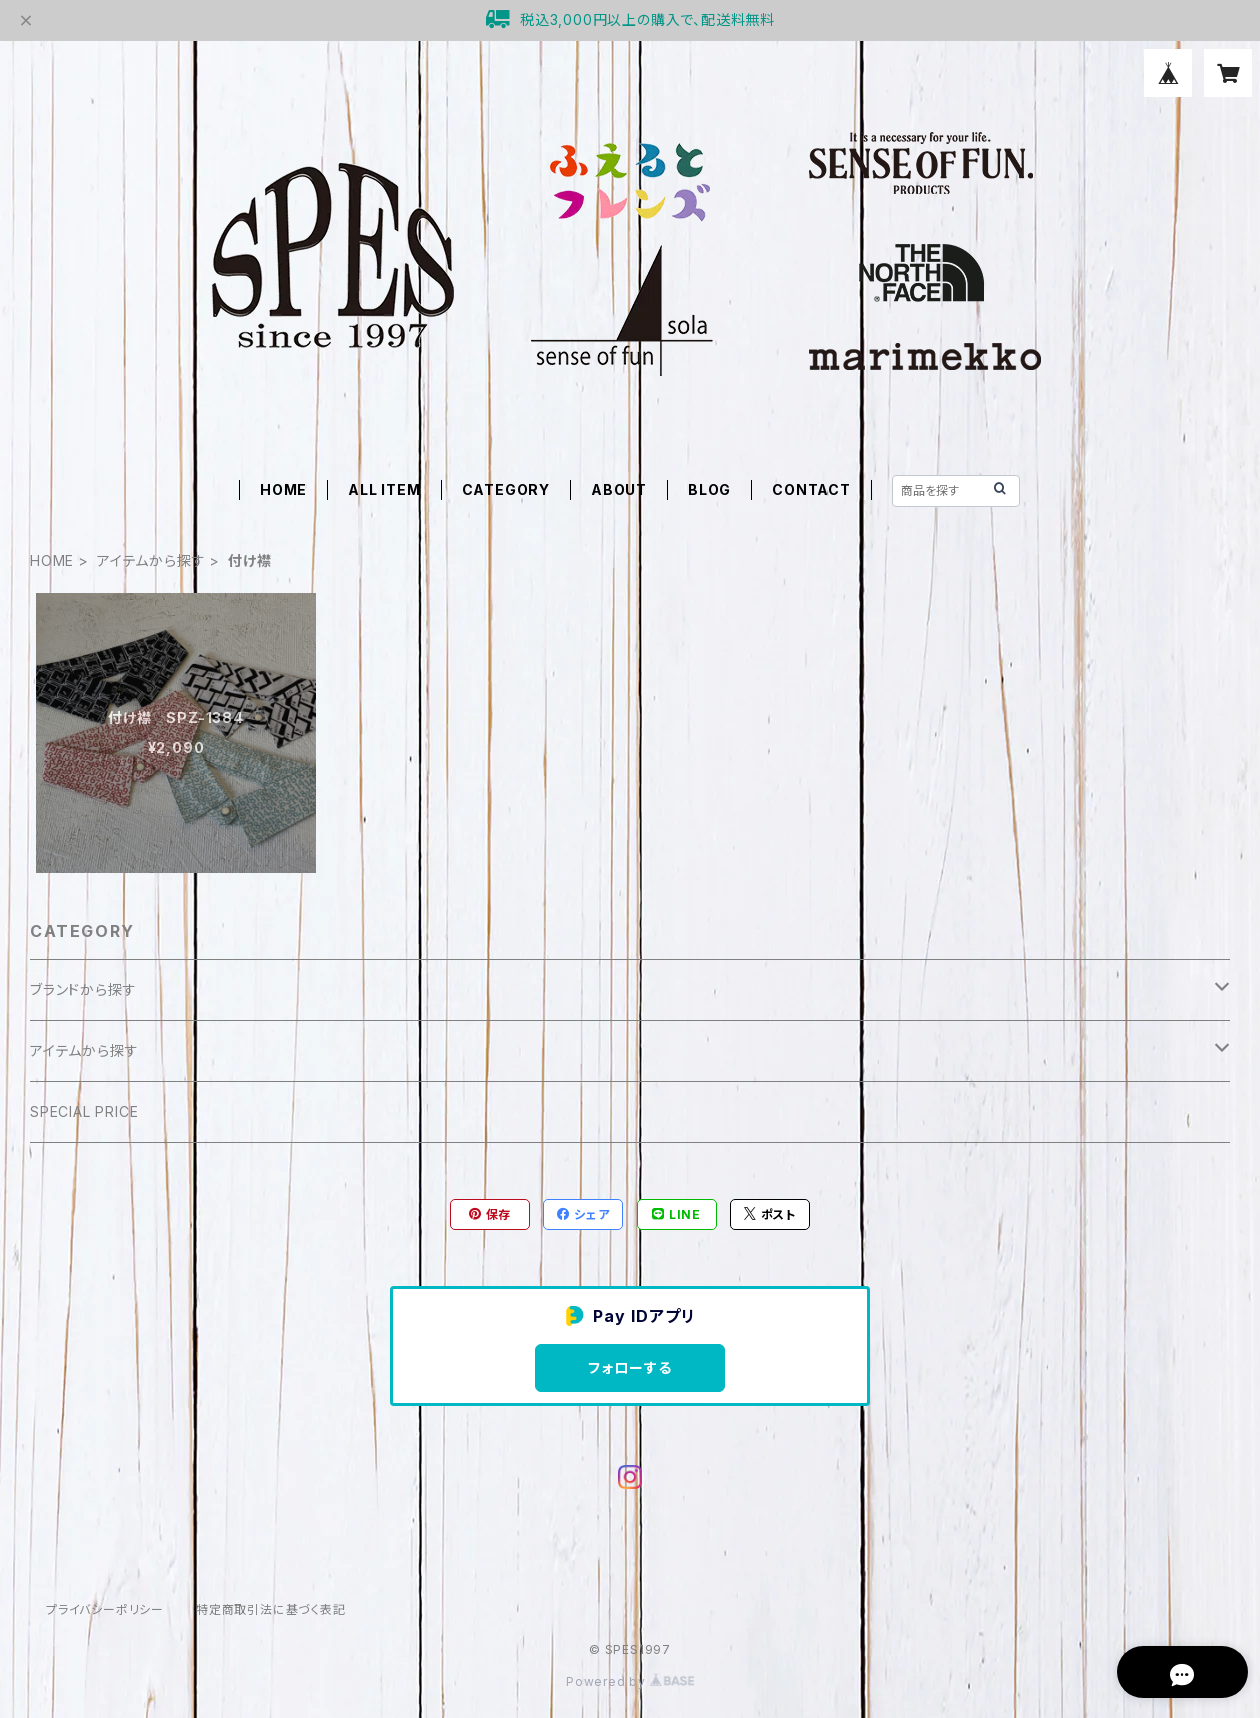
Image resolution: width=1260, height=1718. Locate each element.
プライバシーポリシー (105, 1609)
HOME (283, 489)
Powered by (630, 1681)
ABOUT (619, 489)
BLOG (709, 489)
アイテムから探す (151, 560)
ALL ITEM (384, 489)
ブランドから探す (83, 989)
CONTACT (811, 489)
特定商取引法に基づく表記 (271, 1609)
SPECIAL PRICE (84, 1111)
